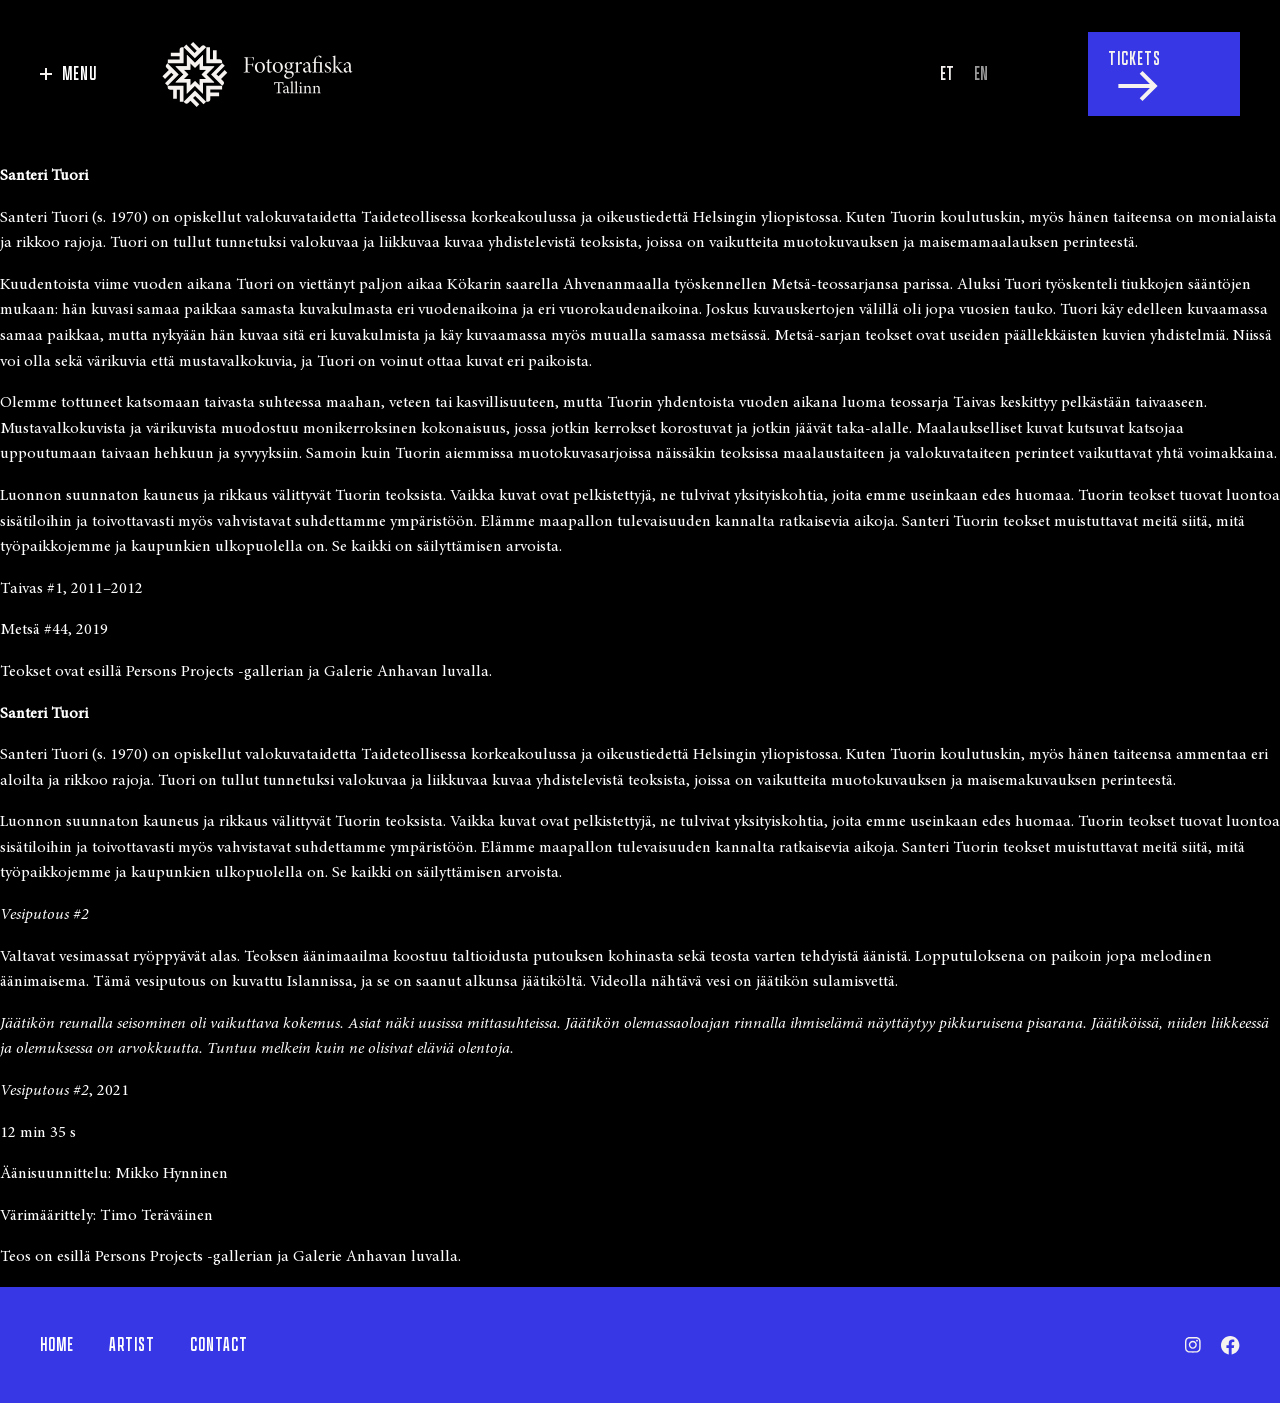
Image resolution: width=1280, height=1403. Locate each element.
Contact (219, 1345)
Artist (132, 1345)
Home (57, 1345)
